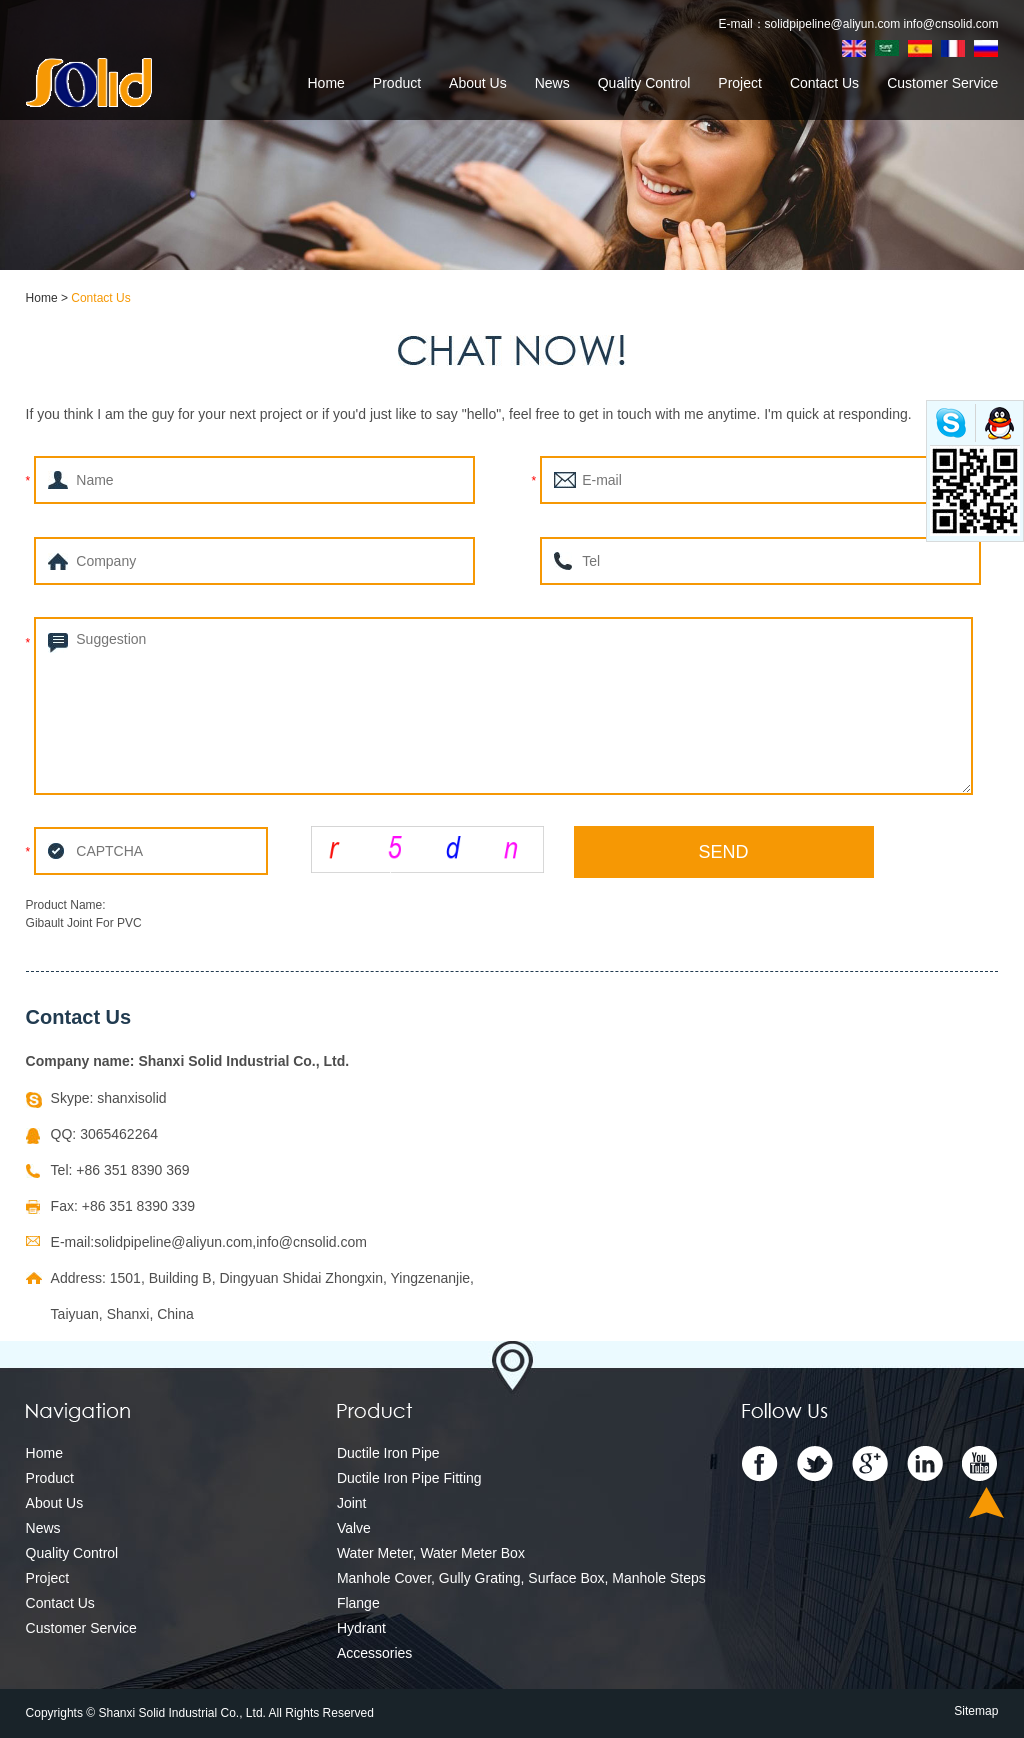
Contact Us (824, 83)
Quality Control (644, 83)
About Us (478, 83)
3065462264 (119, 1134)
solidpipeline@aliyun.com (833, 24)
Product (397, 83)
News (552, 83)
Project (740, 83)
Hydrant (361, 1628)
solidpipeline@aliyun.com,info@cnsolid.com (230, 1242)
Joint (352, 1503)
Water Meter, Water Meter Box (431, 1553)
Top (986, 1502)
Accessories (374, 1653)
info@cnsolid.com (951, 24)
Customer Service (942, 83)
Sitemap (976, 1711)
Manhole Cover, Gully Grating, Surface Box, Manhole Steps (521, 1578)
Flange (358, 1603)
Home (325, 83)
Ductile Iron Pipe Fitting (409, 1478)
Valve (354, 1528)
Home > (49, 298)
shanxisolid (131, 1098)
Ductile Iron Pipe (388, 1453)
